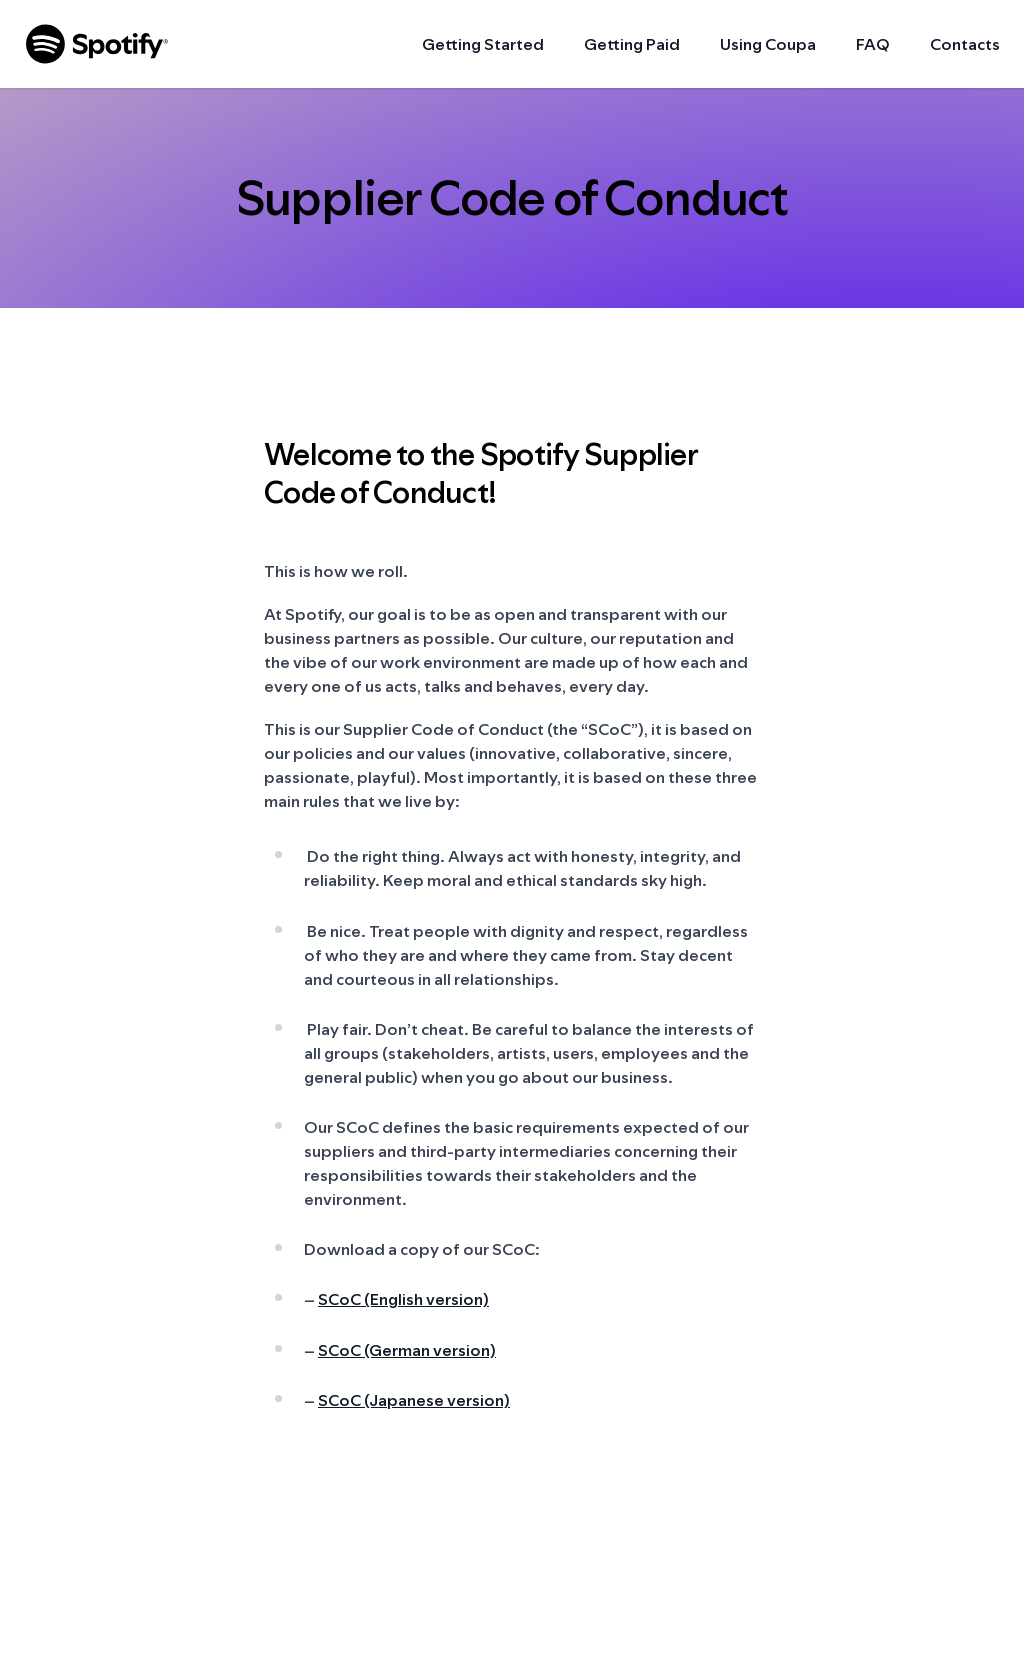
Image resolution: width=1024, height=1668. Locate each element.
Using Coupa (768, 44)
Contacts (965, 44)
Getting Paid (632, 44)
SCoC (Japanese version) (414, 1400)
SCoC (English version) (403, 1299)
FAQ (873, 44)
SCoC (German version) (407, 1350)
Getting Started (483, 44)
